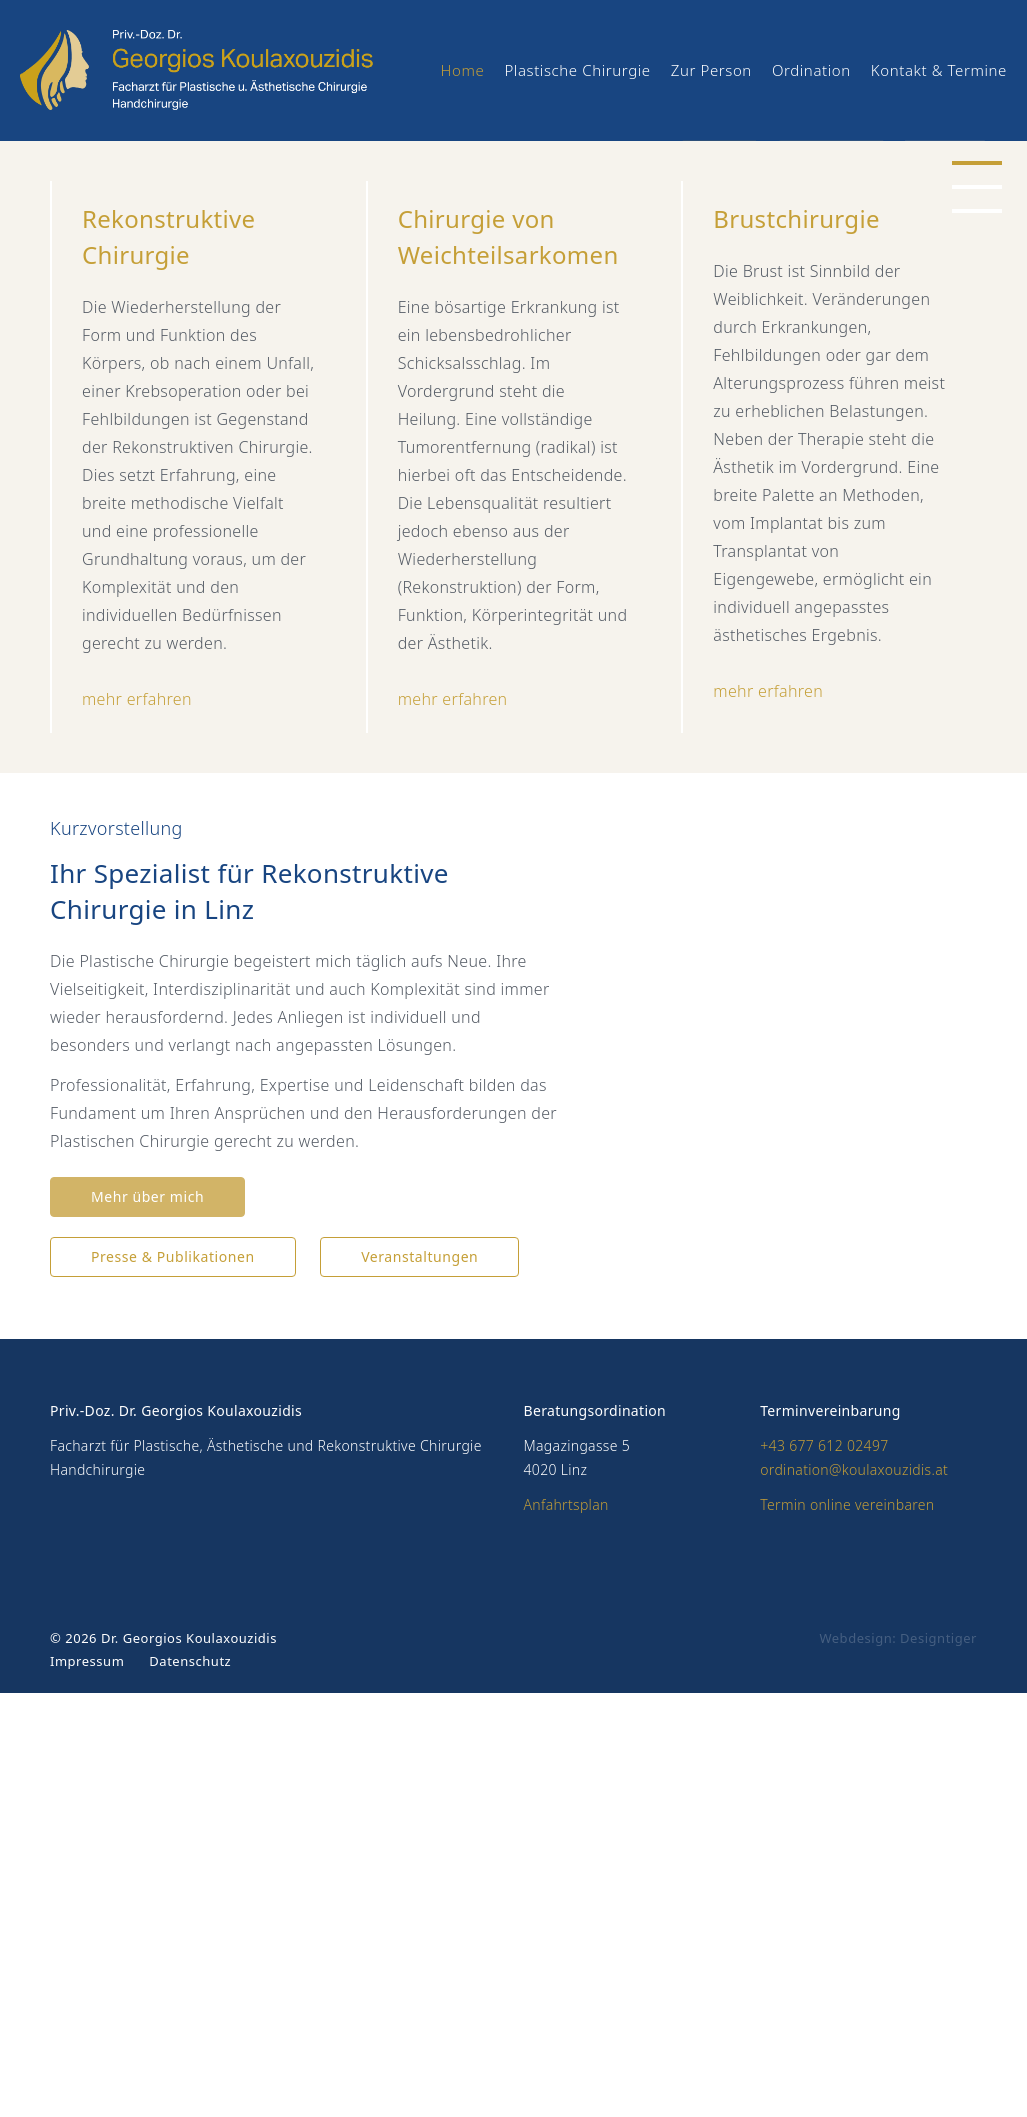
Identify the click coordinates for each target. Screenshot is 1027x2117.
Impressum (87, 2085)
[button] (977, 374)
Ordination (811, 70)
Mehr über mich (147, 1620)
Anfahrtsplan (566, 1928)
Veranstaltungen (419, 1680)
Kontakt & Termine (939, 70)
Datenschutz (190, 2085)
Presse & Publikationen (173, 1680)
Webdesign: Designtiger (898, 2062)
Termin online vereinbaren (847, 1928)
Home (463, 70)
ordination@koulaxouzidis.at (854, 1893)
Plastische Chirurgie (577, 70)
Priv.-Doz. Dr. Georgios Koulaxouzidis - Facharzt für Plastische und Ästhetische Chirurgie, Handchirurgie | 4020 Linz (216, 70)
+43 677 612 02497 (824, 1869)
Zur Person (711, 70)
